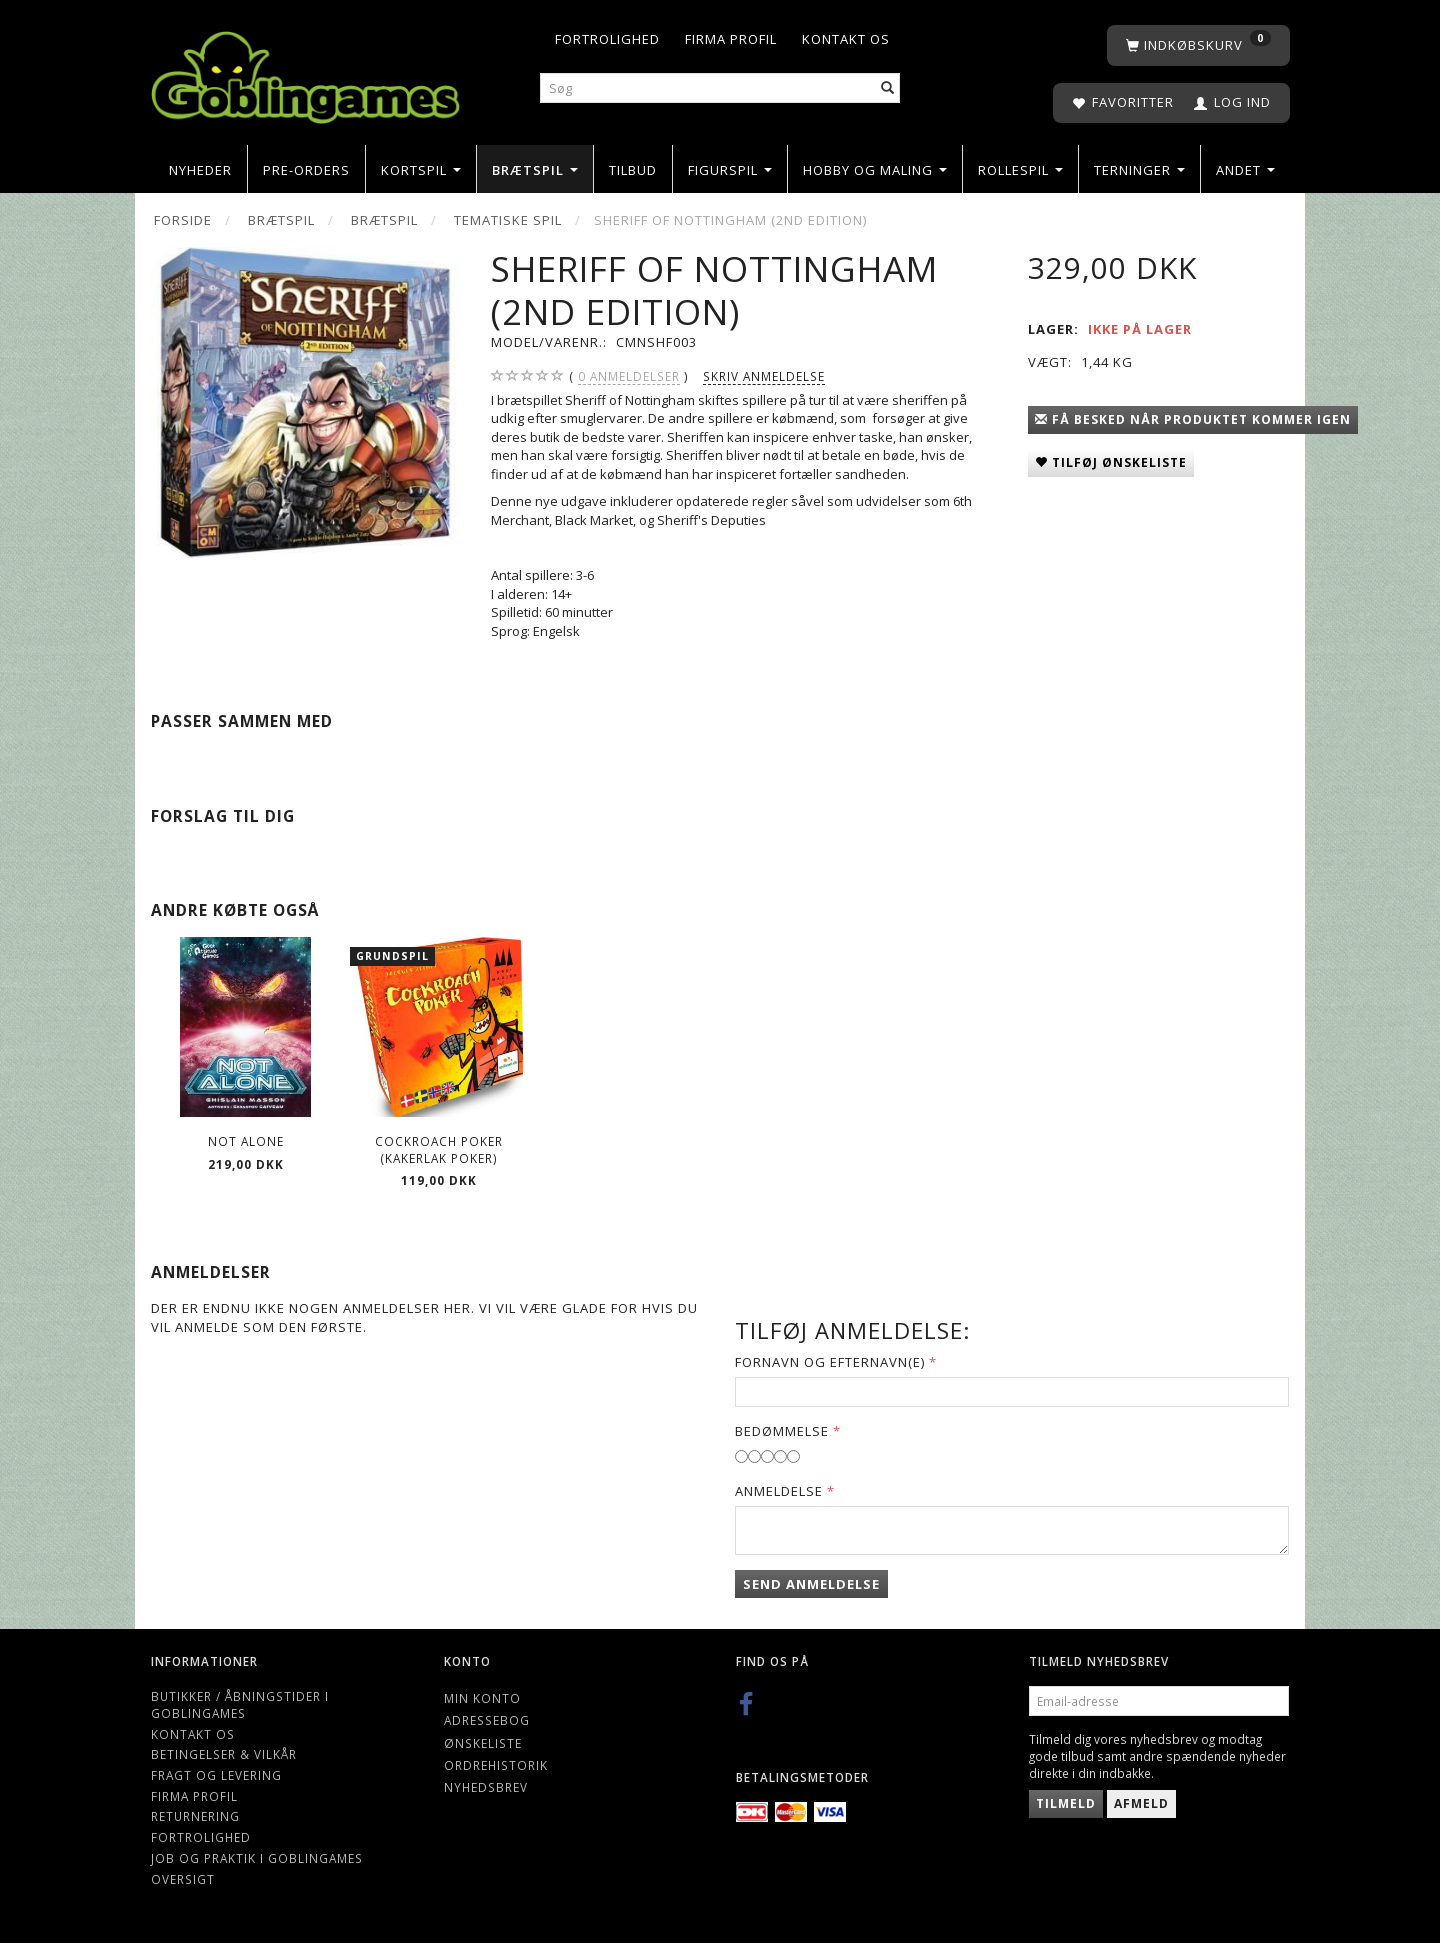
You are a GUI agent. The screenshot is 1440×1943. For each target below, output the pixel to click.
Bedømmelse (782, 1431)
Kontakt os (846, 39)
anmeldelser (629, 376)
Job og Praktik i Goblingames (257, 1858)
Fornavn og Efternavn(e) (830, 1362)
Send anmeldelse (811, 1584)
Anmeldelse (779, 1491)
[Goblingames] (305, 72)
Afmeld (1141, 1803)
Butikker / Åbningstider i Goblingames (240, 1704)
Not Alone (246, 1141)
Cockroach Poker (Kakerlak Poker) (439, 1149)
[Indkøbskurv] (1198, 45)
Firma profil (731, 39)
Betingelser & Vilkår (224, 1754)
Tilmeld (1066, 1803)
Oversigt (183, 1879)
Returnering (195, 1816)
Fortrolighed (607, 39)
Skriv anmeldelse (764, 376)
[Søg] (888, 88)
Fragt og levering (216, 1775)
